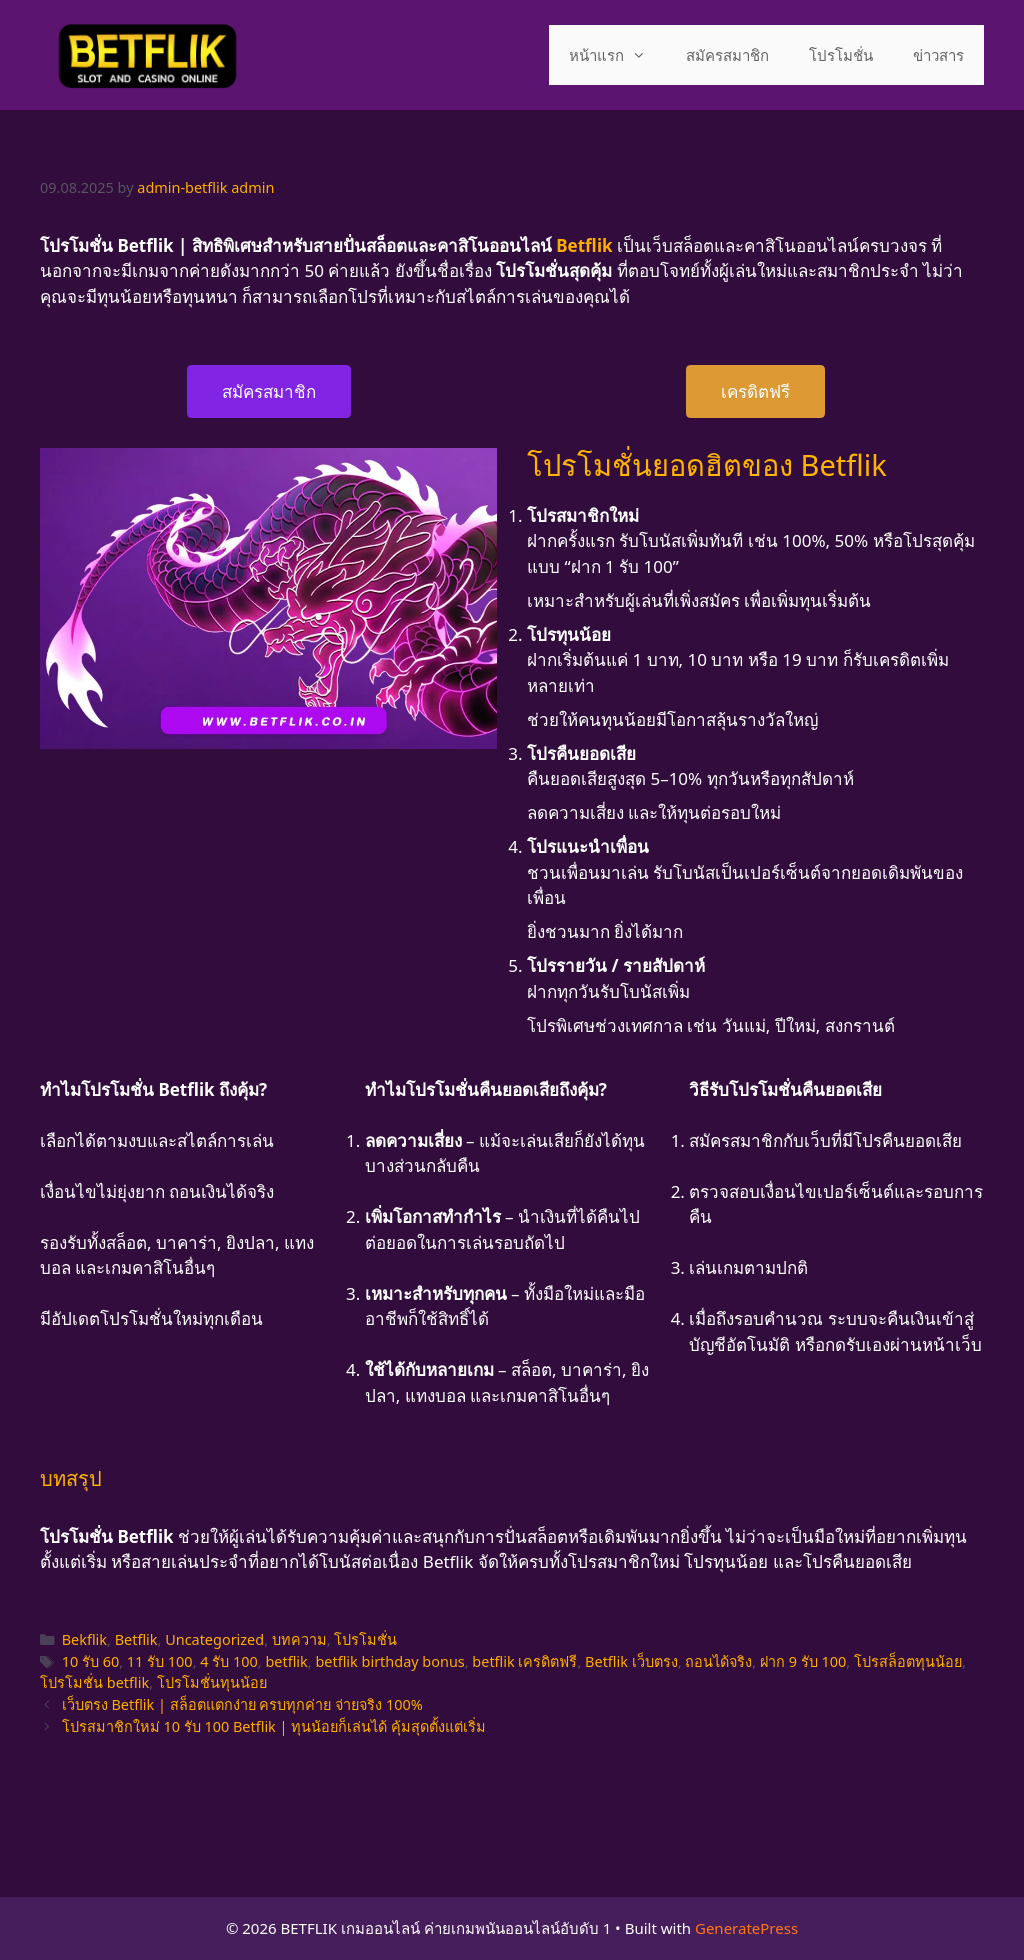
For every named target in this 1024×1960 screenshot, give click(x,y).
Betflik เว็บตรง (631, 1661)
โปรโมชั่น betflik (94, 1682)
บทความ (299, 1639)
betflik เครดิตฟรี (524, 1661)
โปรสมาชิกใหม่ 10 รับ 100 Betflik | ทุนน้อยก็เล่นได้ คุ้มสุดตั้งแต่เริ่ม (274, 1726)
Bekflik (84, 1639)
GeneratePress (746, 1928)
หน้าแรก (617, 55)
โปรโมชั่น (841, 55)
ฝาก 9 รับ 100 (803, 1661)
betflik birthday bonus (389, 1661)
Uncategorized (214, 1639)
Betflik (136, 1639)
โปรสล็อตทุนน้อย (908, 1661)
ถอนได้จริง (718, 1661)
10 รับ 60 (91, 1661)
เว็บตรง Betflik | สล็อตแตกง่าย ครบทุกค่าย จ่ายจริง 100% (242, 1704)
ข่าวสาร (938, 55)
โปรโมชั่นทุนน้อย (212, 1682)
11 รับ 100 (160, 1661)
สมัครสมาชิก (727, 55)
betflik (286, 1661)
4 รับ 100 (229, 1661)
